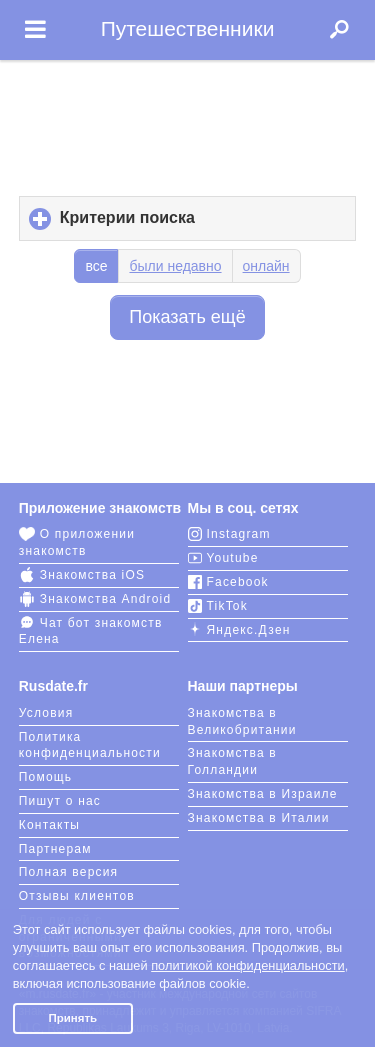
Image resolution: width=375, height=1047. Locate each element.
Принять (72, 1018)
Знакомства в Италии (259, 818)
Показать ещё (187, 317)
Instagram (229, 534)
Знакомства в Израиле (263, 794)
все (96, 266)
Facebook (228, 582)
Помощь (46, 777)
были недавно (175, 266)
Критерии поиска (161, 224)
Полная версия (69, 872)
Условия (46, 713)
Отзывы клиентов (77, 896)
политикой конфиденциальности (248, 965)
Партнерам (55, 849)
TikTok (218, 606)
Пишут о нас (60, 801)
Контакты (49, 825)
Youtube (223, 558)
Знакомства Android (95, 599)
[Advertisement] (188, 122)
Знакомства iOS (82, 575)
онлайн (266, 266)
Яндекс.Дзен (239, 630)
